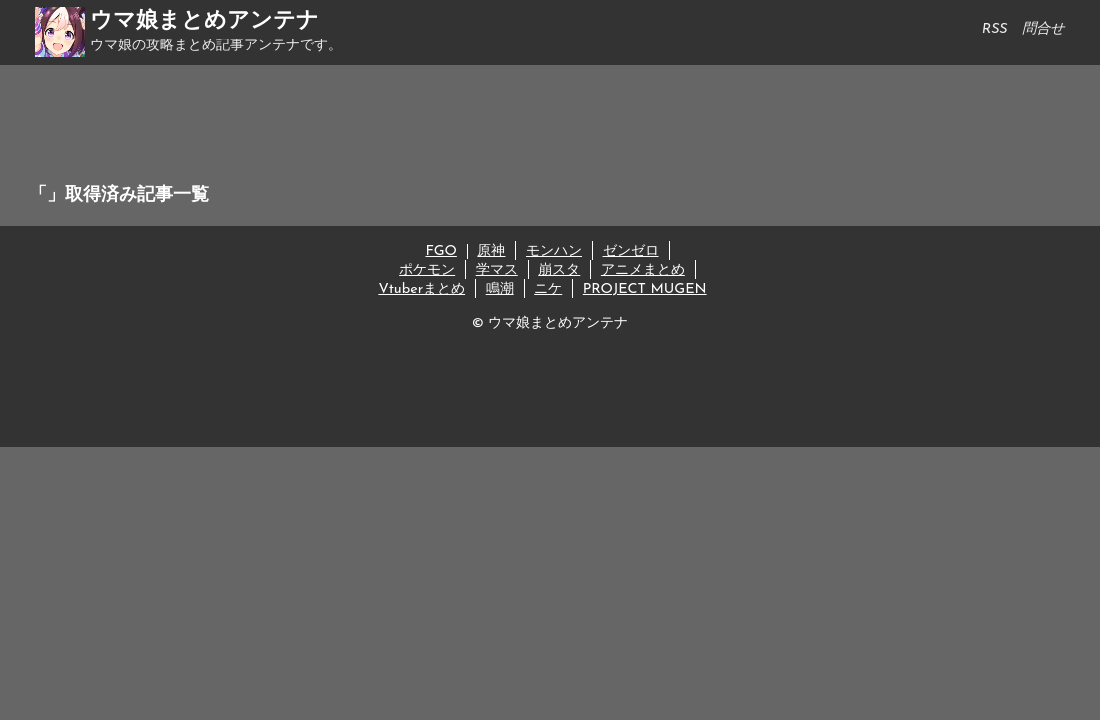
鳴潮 (500, 289)
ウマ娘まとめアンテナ (204, 21)
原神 (491, 251)
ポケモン (427, 270)
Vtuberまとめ (421, 289)
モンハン (554, 251)
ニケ (548, 289)
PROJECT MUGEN (645, 289)
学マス (497, 270)
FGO (440, 251)
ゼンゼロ (631, 251)
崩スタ (559, 270)
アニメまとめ (643, 270)
